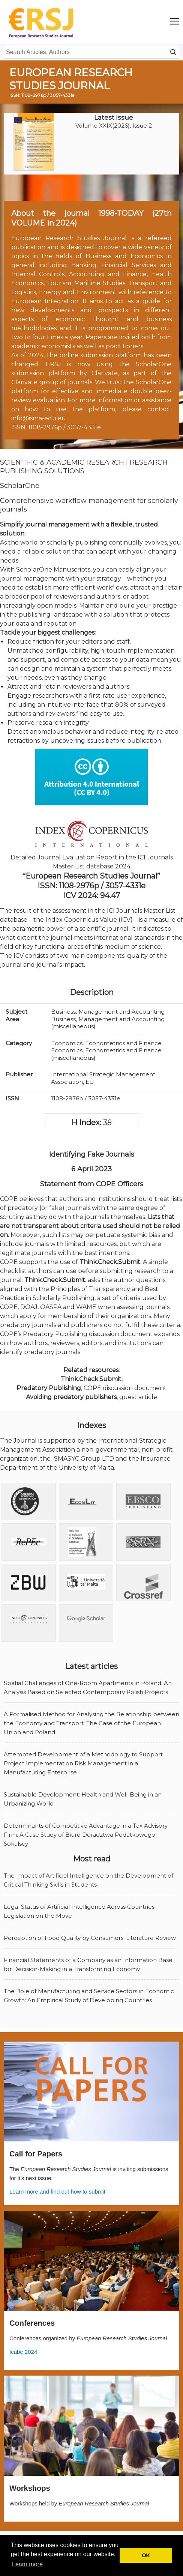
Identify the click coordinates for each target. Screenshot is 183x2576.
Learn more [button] (27, 2564)
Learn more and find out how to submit (57, 2191)
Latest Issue (113, 117)
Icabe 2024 (23, 2352)
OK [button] (146, 2555)
